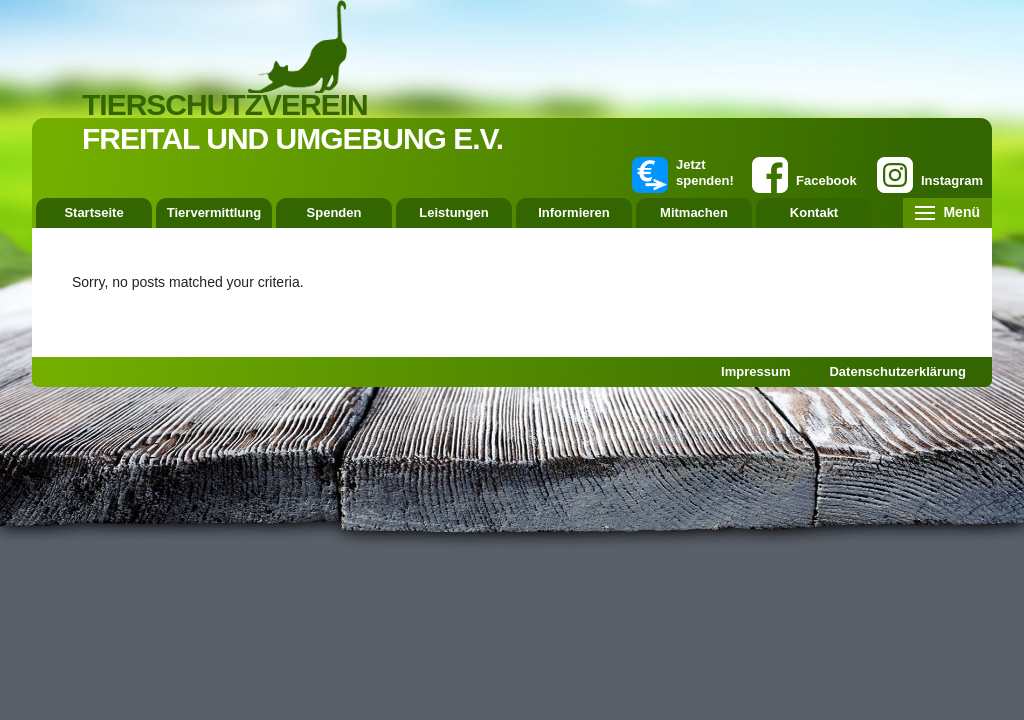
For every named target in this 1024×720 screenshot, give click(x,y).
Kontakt (814, 212)
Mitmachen (694, 212)
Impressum (755, 371)
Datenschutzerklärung (897, 371)
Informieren (574, 212)
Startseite (93, 212)
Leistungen (453, 212)
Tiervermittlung (214, 212)
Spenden (334, 212)
